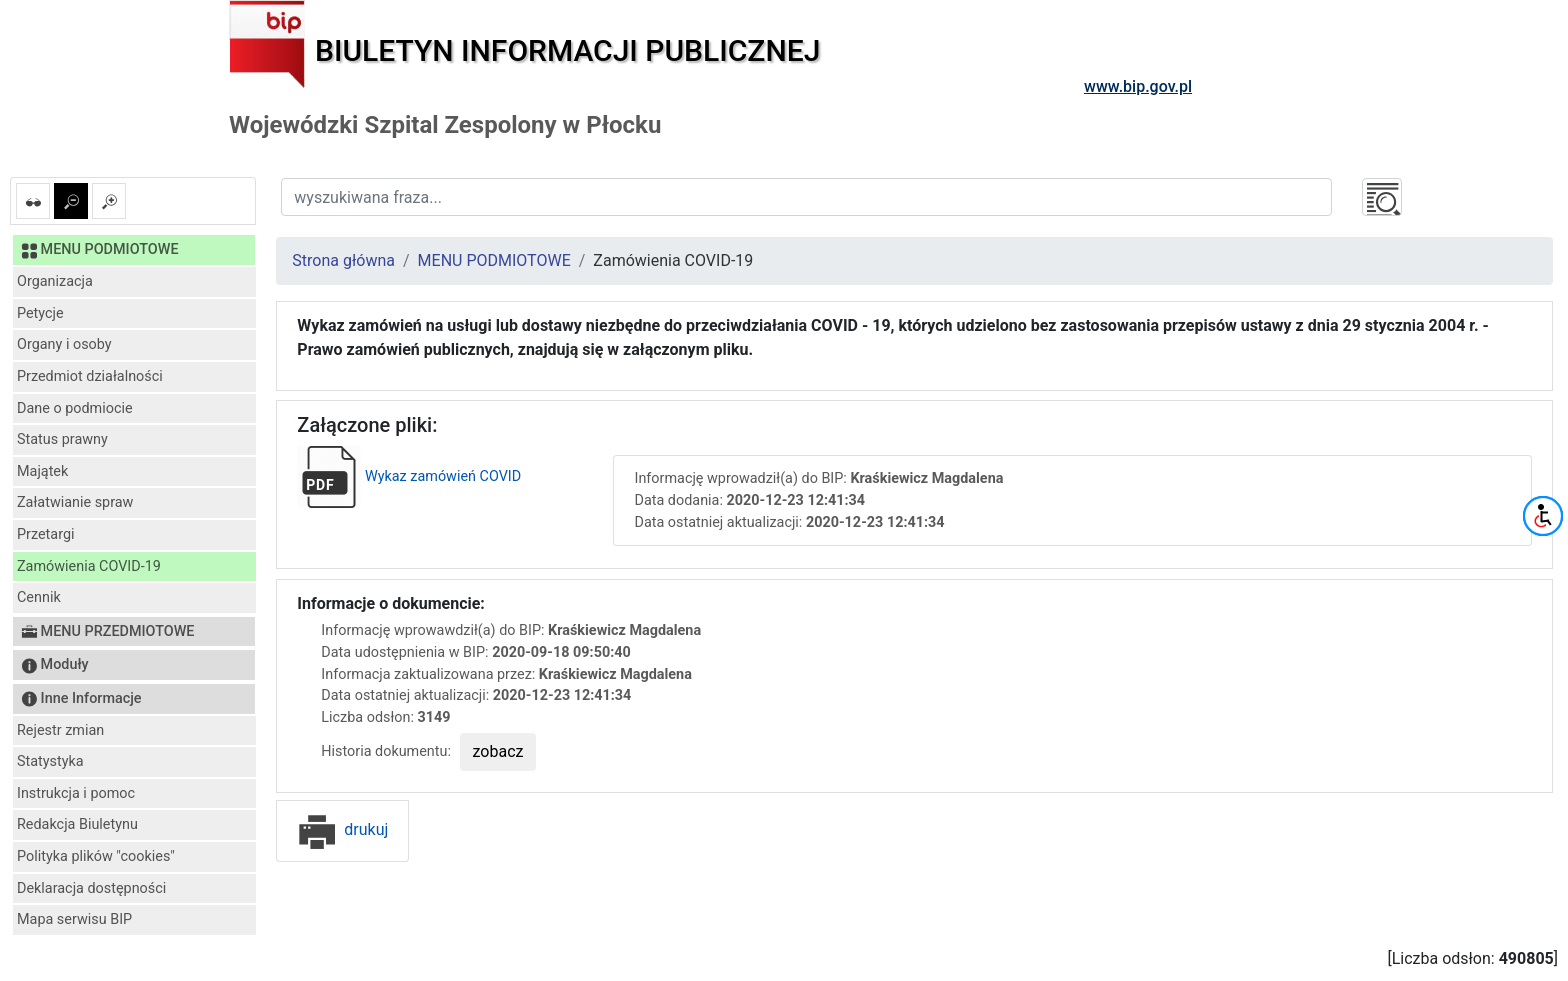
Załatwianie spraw (75, 502)
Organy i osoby (64, 344)
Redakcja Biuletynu (77, 824)
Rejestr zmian (60, 730)
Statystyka (50, 761)
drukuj (342, 829)
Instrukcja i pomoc (76, 793)
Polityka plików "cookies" (96, 856)
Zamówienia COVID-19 (89, 566)
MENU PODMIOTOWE (494, 260)
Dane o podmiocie (75, 408)
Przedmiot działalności (90, 376)
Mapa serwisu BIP (74, 919)
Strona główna (343, 260)
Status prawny (62, 439)
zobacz (498, 751)
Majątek (42, 471)
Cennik (39, 597)
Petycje (40, 313)
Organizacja (55, 281)
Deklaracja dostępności (91, 888)
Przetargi (45, 534)
